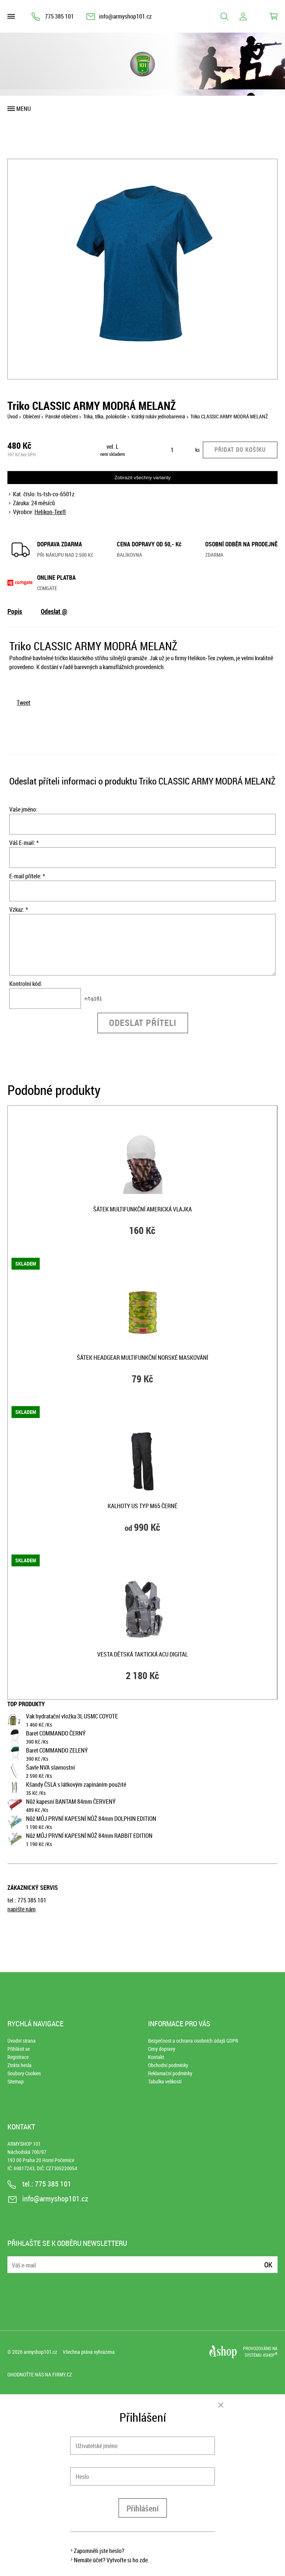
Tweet (23, 702)
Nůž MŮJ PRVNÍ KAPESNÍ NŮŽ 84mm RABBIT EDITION (89, 1836)
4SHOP (270, 2355)
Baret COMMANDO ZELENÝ (57, 1750)
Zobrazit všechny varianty (142, 477)
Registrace (18, 2056)
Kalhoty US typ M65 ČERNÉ (142, 1506)
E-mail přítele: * (27, 876)
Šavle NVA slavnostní (50, 1767)
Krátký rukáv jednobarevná (158, 416)
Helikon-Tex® (50, 512)
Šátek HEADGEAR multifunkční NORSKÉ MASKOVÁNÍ (142, 1357)
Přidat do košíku (240, 449)
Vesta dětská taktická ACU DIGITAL (142, 1654)
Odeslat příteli (142, 1023)
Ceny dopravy (161, 2048)
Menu (23, 109)
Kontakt (156, 2056)
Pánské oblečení (61, 416)
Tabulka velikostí (164, 2081)
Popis (14, 611)
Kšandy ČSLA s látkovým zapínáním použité (76, 1784)
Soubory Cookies (24, 2073)
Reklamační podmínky (170, 2073)
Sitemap (15, 2081)
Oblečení (31, 416)
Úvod (12, 416)
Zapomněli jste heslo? (99, 2551)
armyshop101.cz (40, 2351)
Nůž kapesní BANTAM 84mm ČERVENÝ (71, 1801)
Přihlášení (143, 2508)
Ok (268, 2265)
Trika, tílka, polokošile (104, 416)
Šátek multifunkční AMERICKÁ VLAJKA (142, 1209)
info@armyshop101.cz (125, 16)
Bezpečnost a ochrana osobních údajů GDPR (193, 2040)
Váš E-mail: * (24, 843)
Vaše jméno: (23, 809)
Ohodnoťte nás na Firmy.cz (39, 2374)
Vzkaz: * (18, 909)
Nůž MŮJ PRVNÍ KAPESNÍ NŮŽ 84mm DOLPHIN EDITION (91, 1819)
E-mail (13, 2260)
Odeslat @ (54, 611)
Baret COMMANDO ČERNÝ (56, 1733)
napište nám (21, 1909)
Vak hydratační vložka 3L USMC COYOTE (72, 1716)
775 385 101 (59, 16)
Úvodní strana (21, 2040)
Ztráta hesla (19, 2065)
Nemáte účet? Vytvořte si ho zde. (111, 2560)
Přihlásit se (18, 2048)
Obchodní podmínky (168, 2065)
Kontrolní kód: (25, 984)
